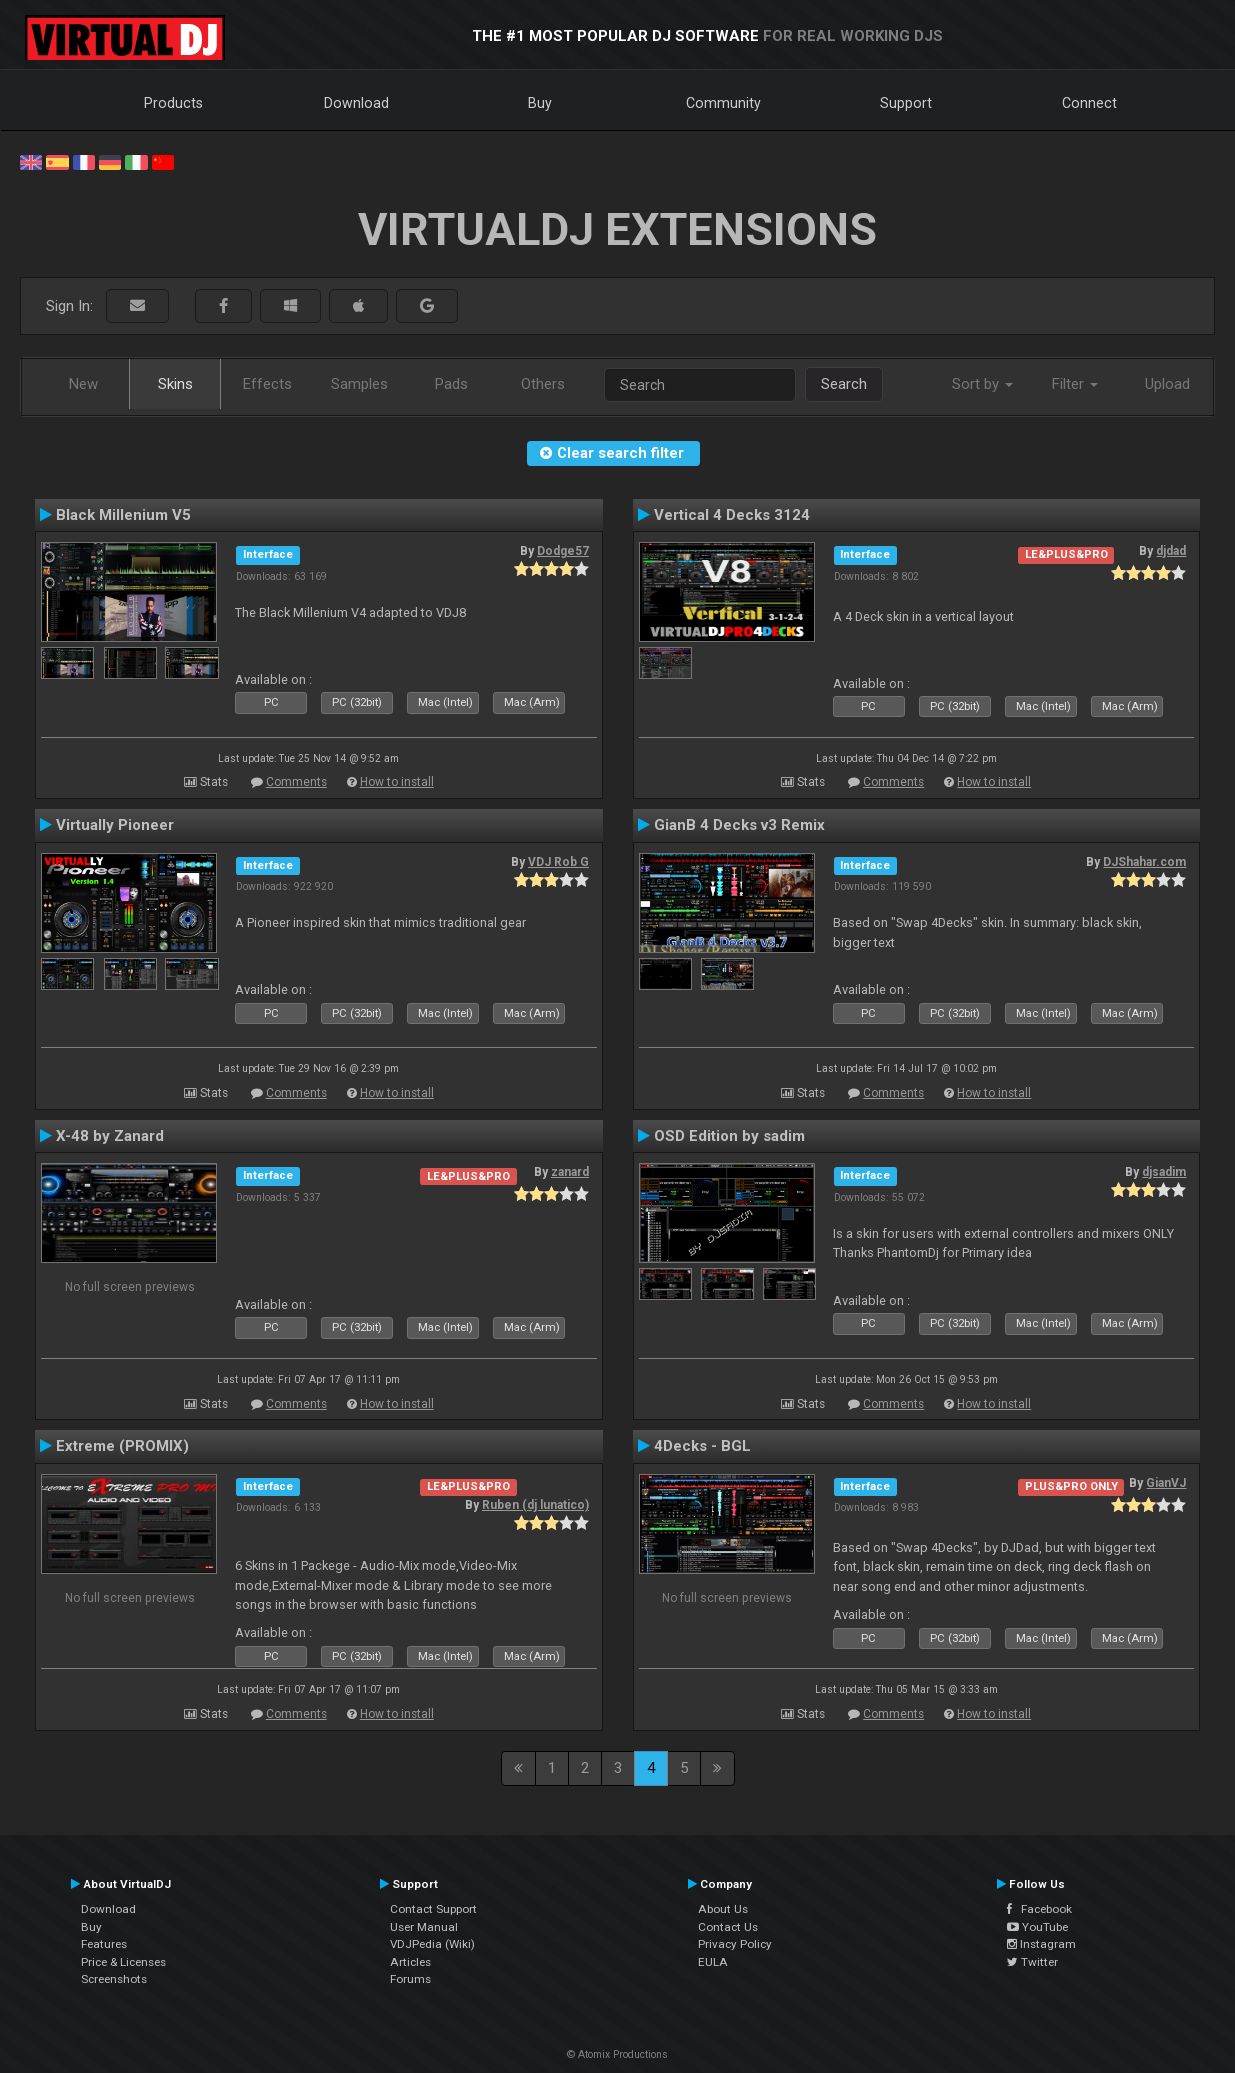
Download (356, 103)
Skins (175, 384)
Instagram (1041, 1944)
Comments (296, 782)
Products (173, 103)
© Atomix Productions (617, 2054)
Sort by (982, 384)
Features (104, 1944)
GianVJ (1166, 1483)
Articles (410, 1962)
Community (723, 103)
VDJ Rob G (558, 862)
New (83, 384)
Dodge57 (563, 551)
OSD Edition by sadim (729, 1136)
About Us (723, 1909)
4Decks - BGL (702, 1446)
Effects (267, 384)
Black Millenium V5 (123, 515)
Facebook (1039, 1909)
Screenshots (114, 1979)
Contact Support (433, 1909)
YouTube (1037, 1927)
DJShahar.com (1144, 862)
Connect (1089, 103)
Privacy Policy (735, 1944)
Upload (1167, 384)
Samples (359, 384)
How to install (397, 782)
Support (906, 103)
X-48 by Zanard (110, 1136)
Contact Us (728, 1927)
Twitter (1032, 1962)
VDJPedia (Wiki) (432, 1944)
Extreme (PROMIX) (122, 1446)
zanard (570, 1172)
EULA (713, 1962)
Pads (451, 384)
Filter (1075, 384)
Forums (410, 1979)
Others (543, 384)
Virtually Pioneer (115, 825)
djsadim (1164, 1172)
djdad (1171, 551)
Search (844, 384)
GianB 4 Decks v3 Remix (739, 825)
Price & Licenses (123, 1962)
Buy (540, 103)
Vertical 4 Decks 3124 (732, 515)
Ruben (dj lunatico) (535, 1505)
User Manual (424, 1927)
